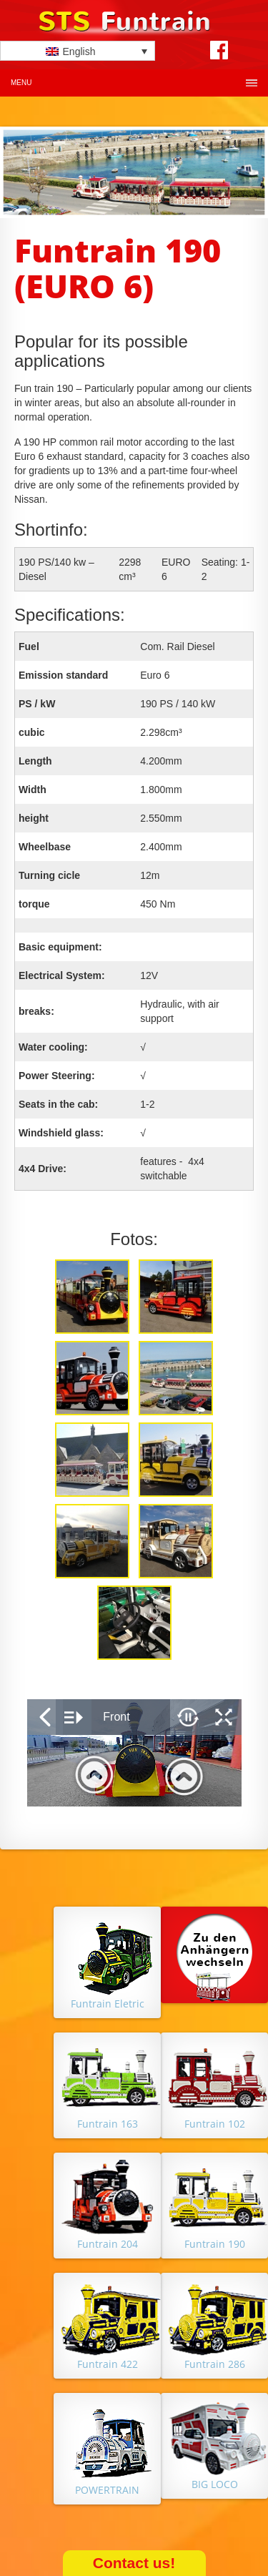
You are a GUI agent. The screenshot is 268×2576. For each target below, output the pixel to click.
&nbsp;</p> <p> (134, 1752)
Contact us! (134, 2563)
